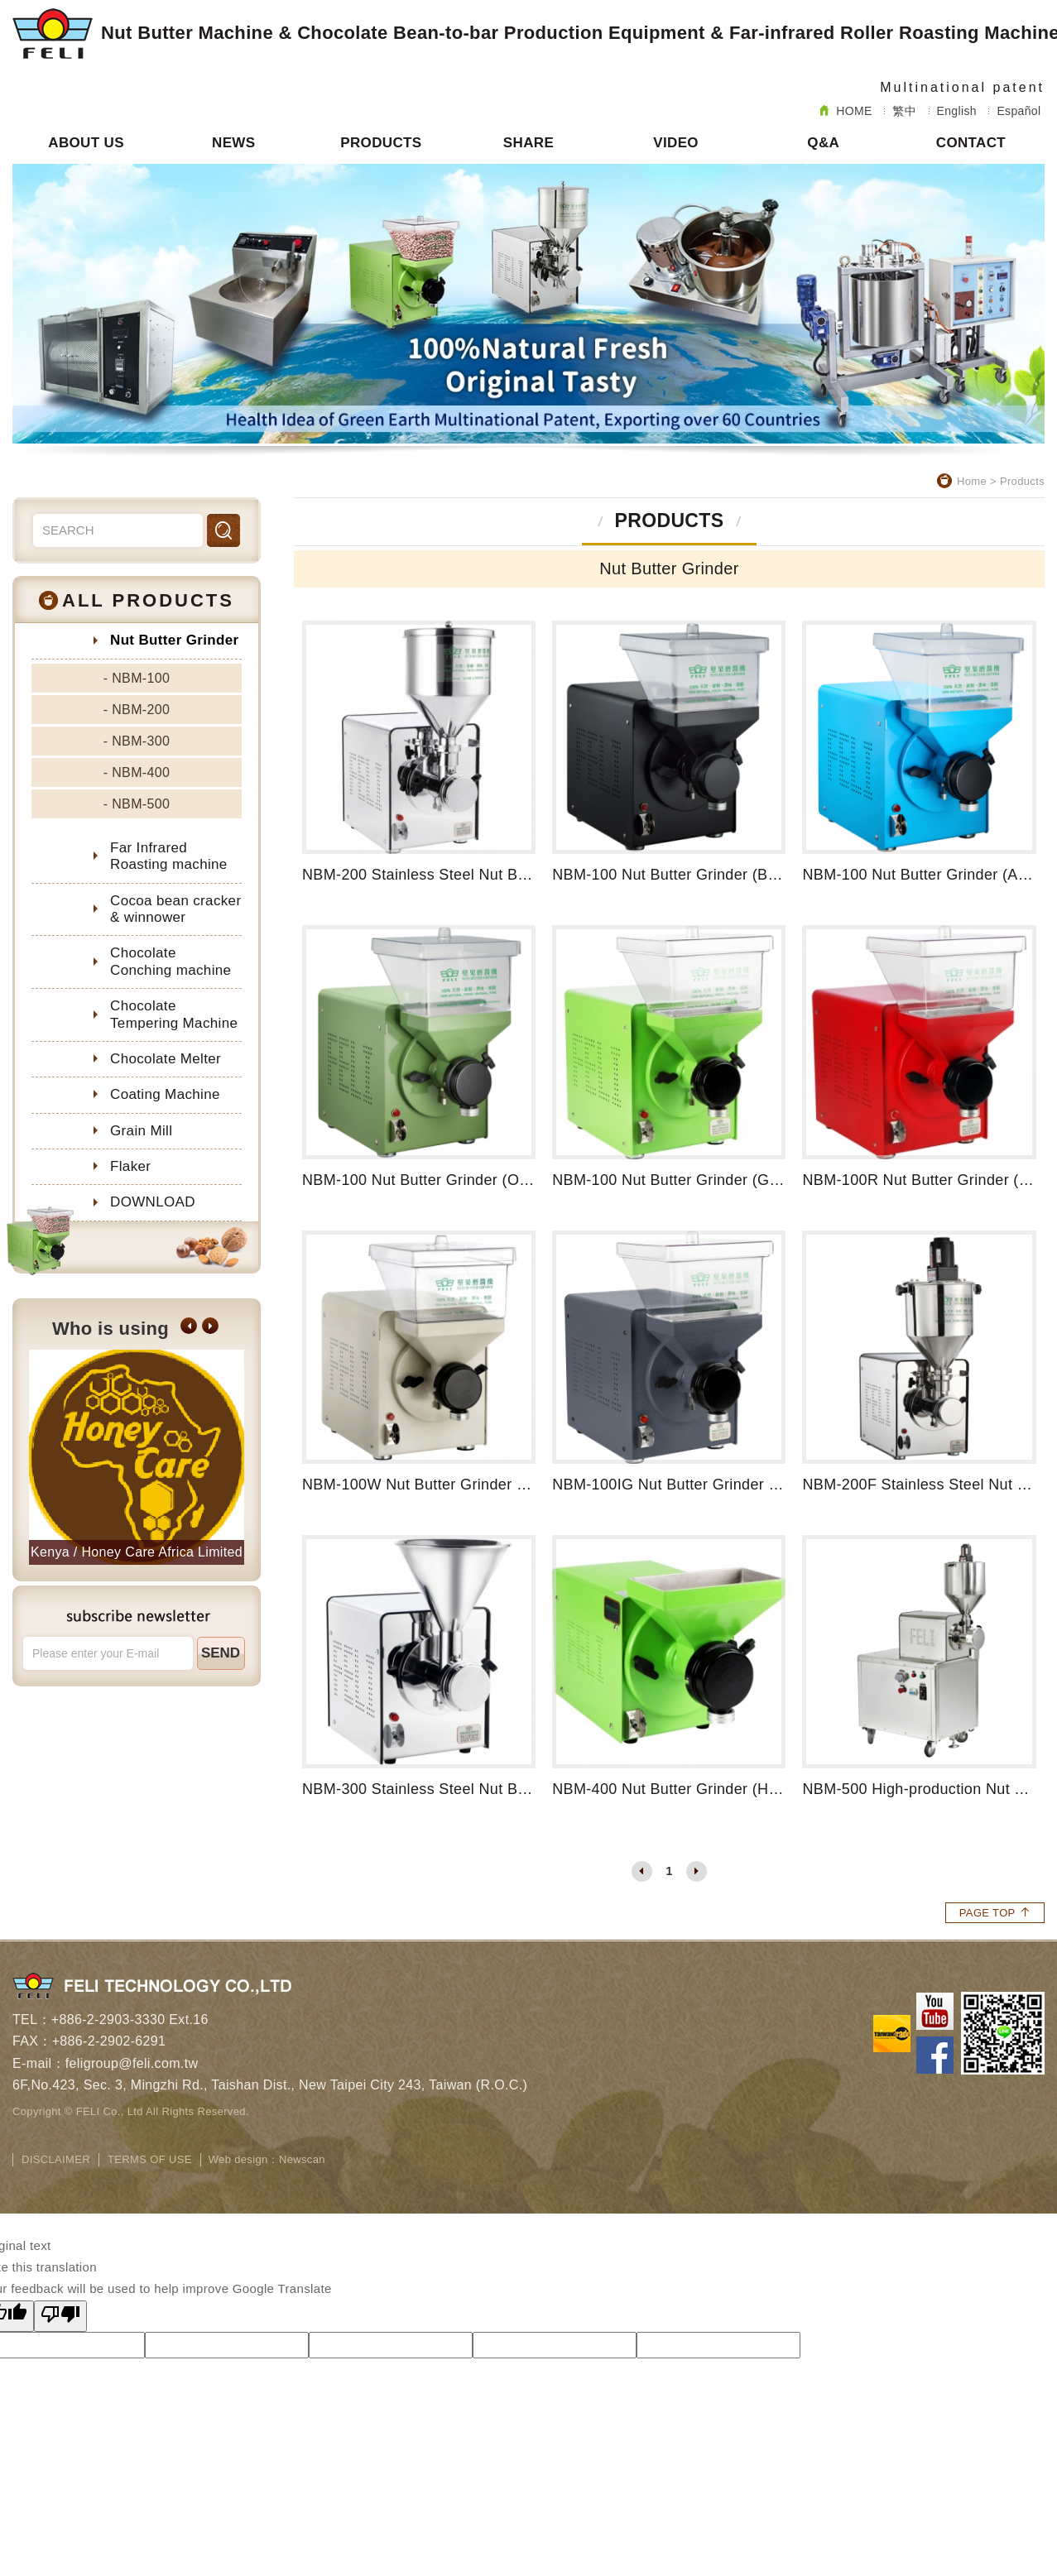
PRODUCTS (380, 143)
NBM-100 (141, 678)
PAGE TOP (995, 1913)
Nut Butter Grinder (174, 640)
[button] (188, 1325)
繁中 (904, 111)
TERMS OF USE (150, 2159)
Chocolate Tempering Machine (174, 1014)
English (957, 111)
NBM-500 (141, 804)
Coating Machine (165, 1094)
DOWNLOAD (152, 1202)
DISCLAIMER (56, 2159)
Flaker (130, 1166)
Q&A (823, 143)
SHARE (528, 143)
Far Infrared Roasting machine (169, 856)
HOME (845, 111)
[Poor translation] (60, 2316)
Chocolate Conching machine (170, 961)
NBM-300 (141, 741)
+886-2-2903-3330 (108, 2019)
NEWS (233, 143)
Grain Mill (141, 1131)
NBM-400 (141, 772)
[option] (136, 1457)
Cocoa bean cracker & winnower (175, 909)
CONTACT (971, 143)
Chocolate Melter (165, 1059)
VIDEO (676, 143)
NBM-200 (141, 710)
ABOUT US (86, 143)
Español (1018, 111)
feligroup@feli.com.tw (132, 2063)
